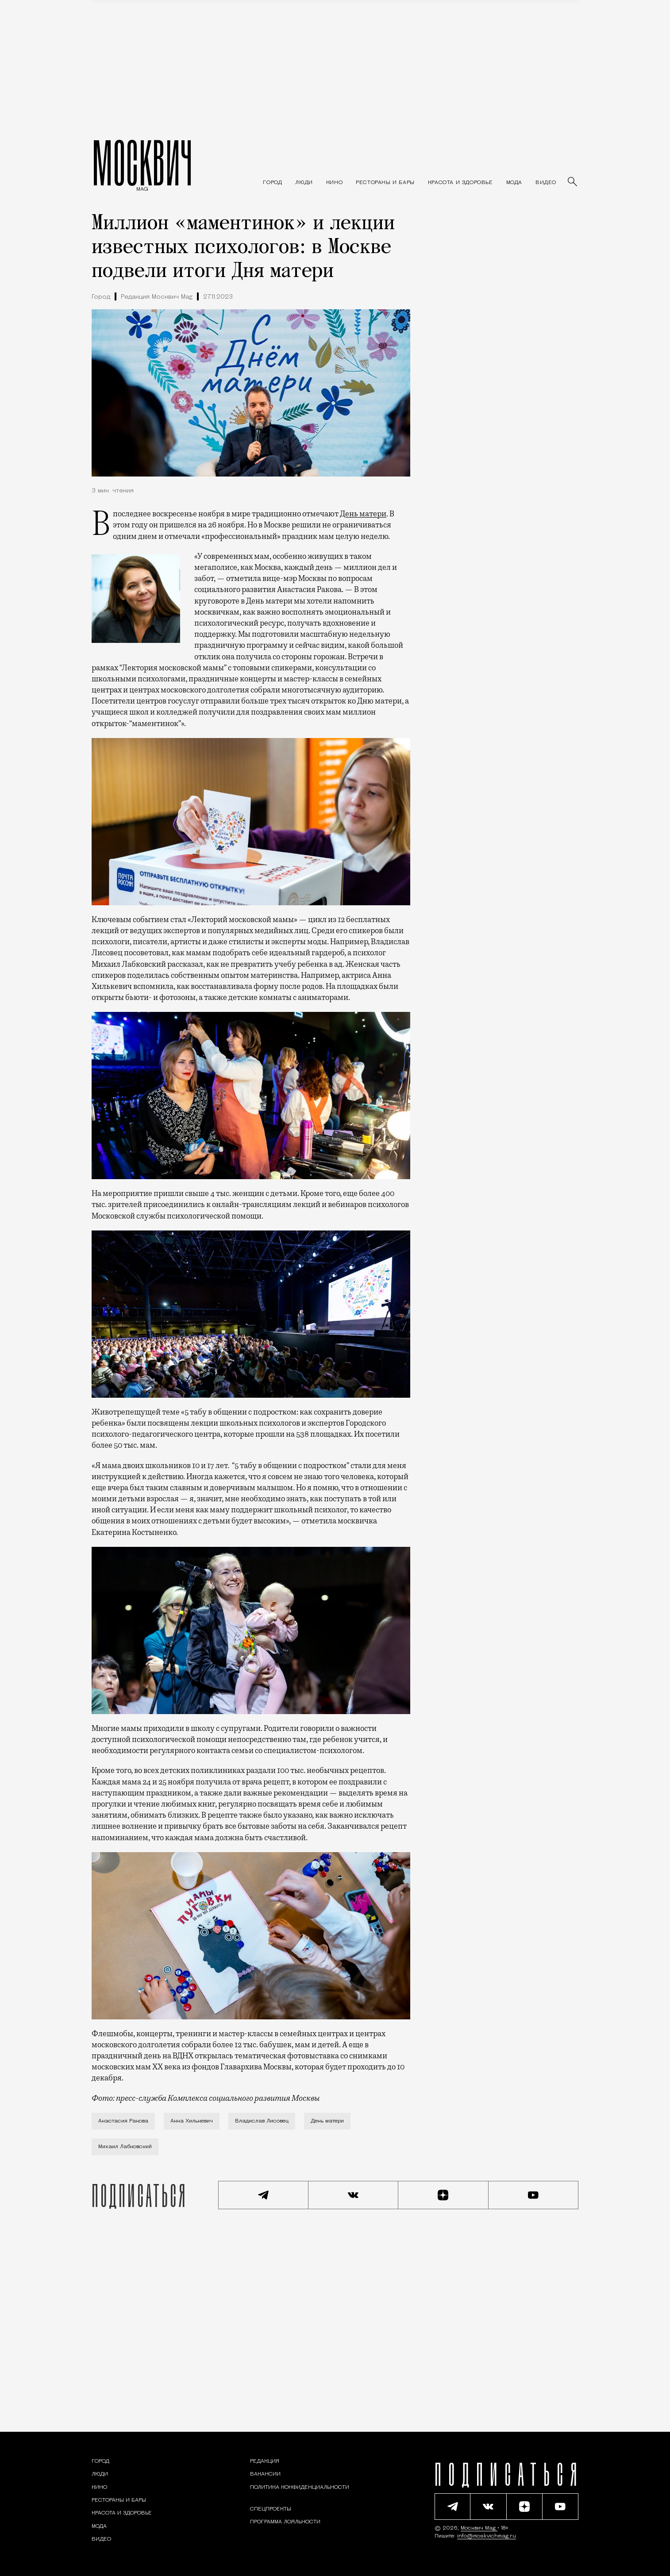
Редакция (264, 2461)
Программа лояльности (285, 2522)
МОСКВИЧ (142, 162)
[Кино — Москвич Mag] (334, 182)
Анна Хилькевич (191, 2121)
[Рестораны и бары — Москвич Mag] (385, 182)
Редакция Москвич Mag (157, 297)
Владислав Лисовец (262, 2121)
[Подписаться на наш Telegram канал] (263, 2195)
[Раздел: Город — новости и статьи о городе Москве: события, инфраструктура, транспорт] (272, 182)
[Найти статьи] (573, 182)
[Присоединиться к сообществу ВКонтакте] (353, 2195)
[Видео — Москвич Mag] (545, 182)
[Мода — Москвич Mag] (514, 182)
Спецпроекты (270, 2509)
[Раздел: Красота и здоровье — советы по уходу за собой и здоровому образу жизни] (460, 182)
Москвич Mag (479, 2528)
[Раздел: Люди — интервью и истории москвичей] (303, 182)
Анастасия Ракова (123, 2121)
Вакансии (265, 2474)
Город (101, 297)
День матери (363, 514)
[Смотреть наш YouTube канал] (534, 2195)
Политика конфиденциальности (299, 2487)
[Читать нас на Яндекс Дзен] (443, 2195)
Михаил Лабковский (125, 2146)
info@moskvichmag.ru (486, 2536)
